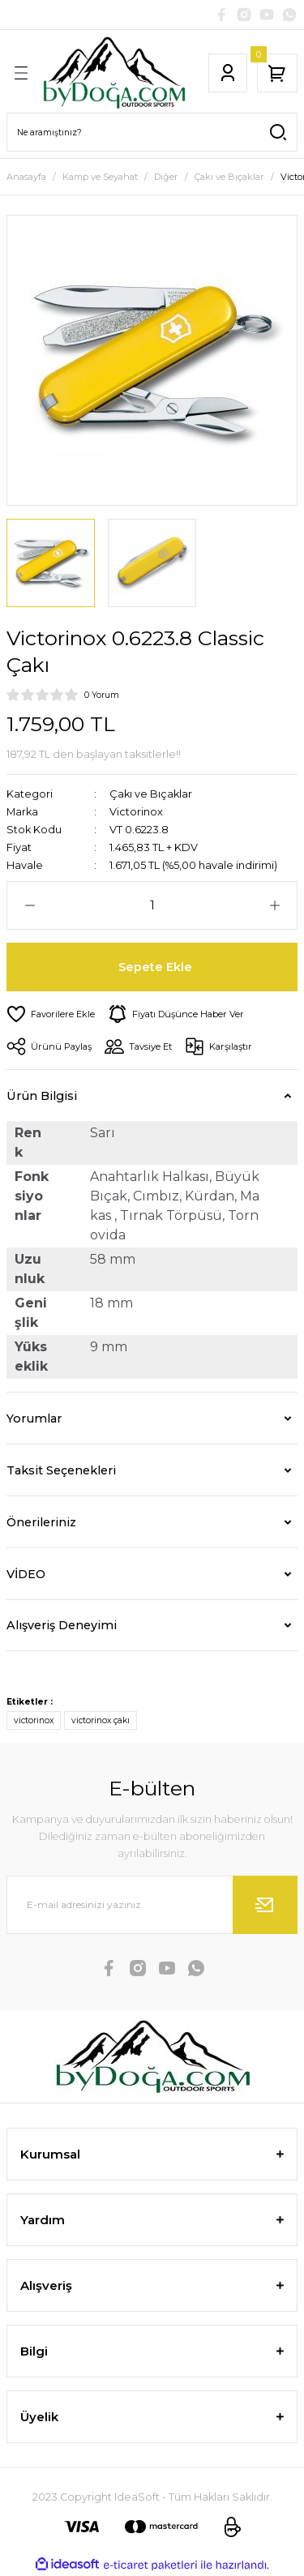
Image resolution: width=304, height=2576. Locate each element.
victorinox (34, 1720)
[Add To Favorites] (50, 1014)
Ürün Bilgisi (41, 1096)
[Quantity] (152, 905)
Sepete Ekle (155, 967)
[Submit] (265, 1905)
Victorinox (136, 812)
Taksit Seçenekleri (61, 1470)
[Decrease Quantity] (29, 905)
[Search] (152, 132)
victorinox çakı (100, 1720)
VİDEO (25, 1574)
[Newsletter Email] (152, 1905)
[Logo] (114, 72)
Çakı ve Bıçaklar (150, 794)
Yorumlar (34, 1418)
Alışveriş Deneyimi (61, 1625)
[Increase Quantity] (274, 905)
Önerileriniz (41, 1522)
